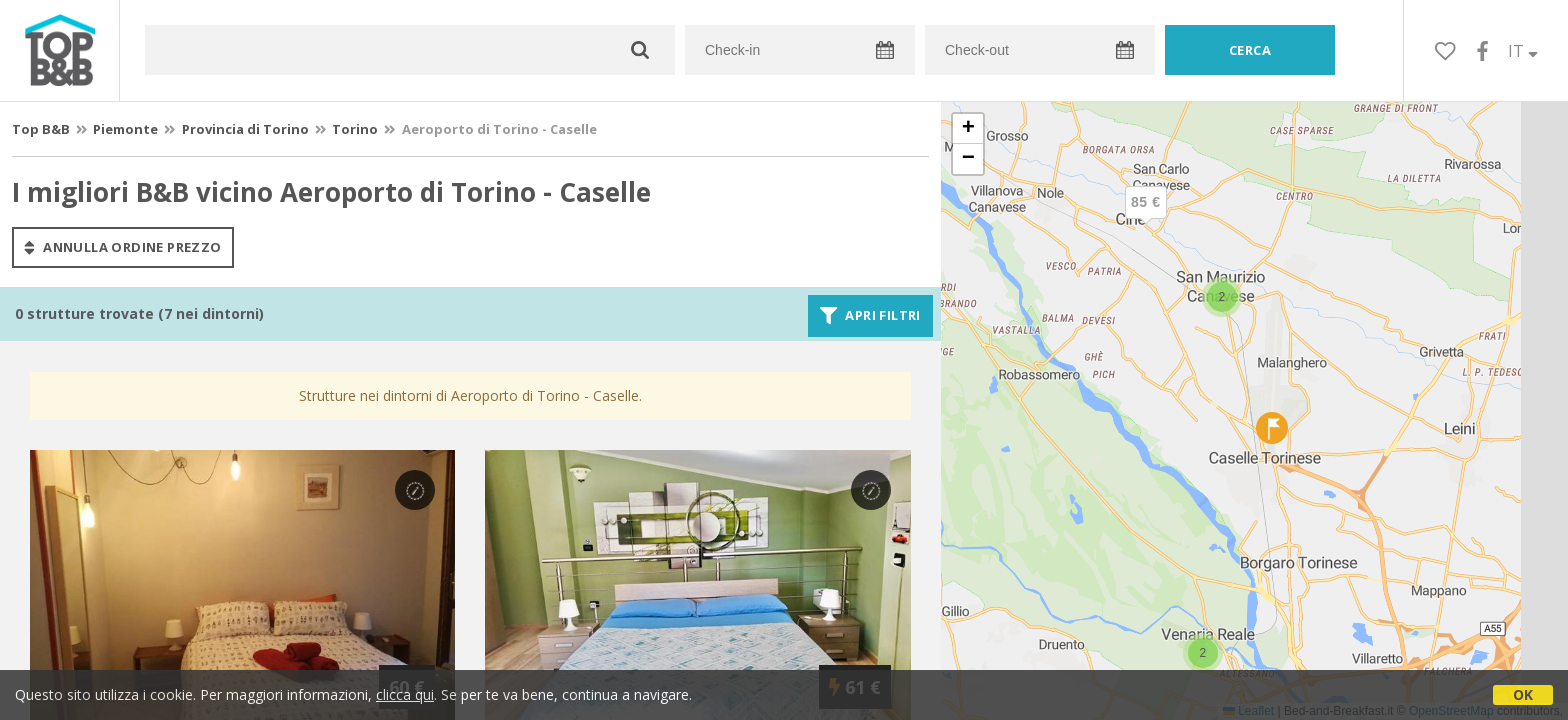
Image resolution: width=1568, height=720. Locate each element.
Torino (355, 129)
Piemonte (125, 129)
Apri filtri (870, 316)
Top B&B (41, 129)
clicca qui (405, 694)
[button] (1203, 653)
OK (1523, 694)
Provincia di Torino (245, 129)
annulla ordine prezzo (123, 247)
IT (1523, 51)
